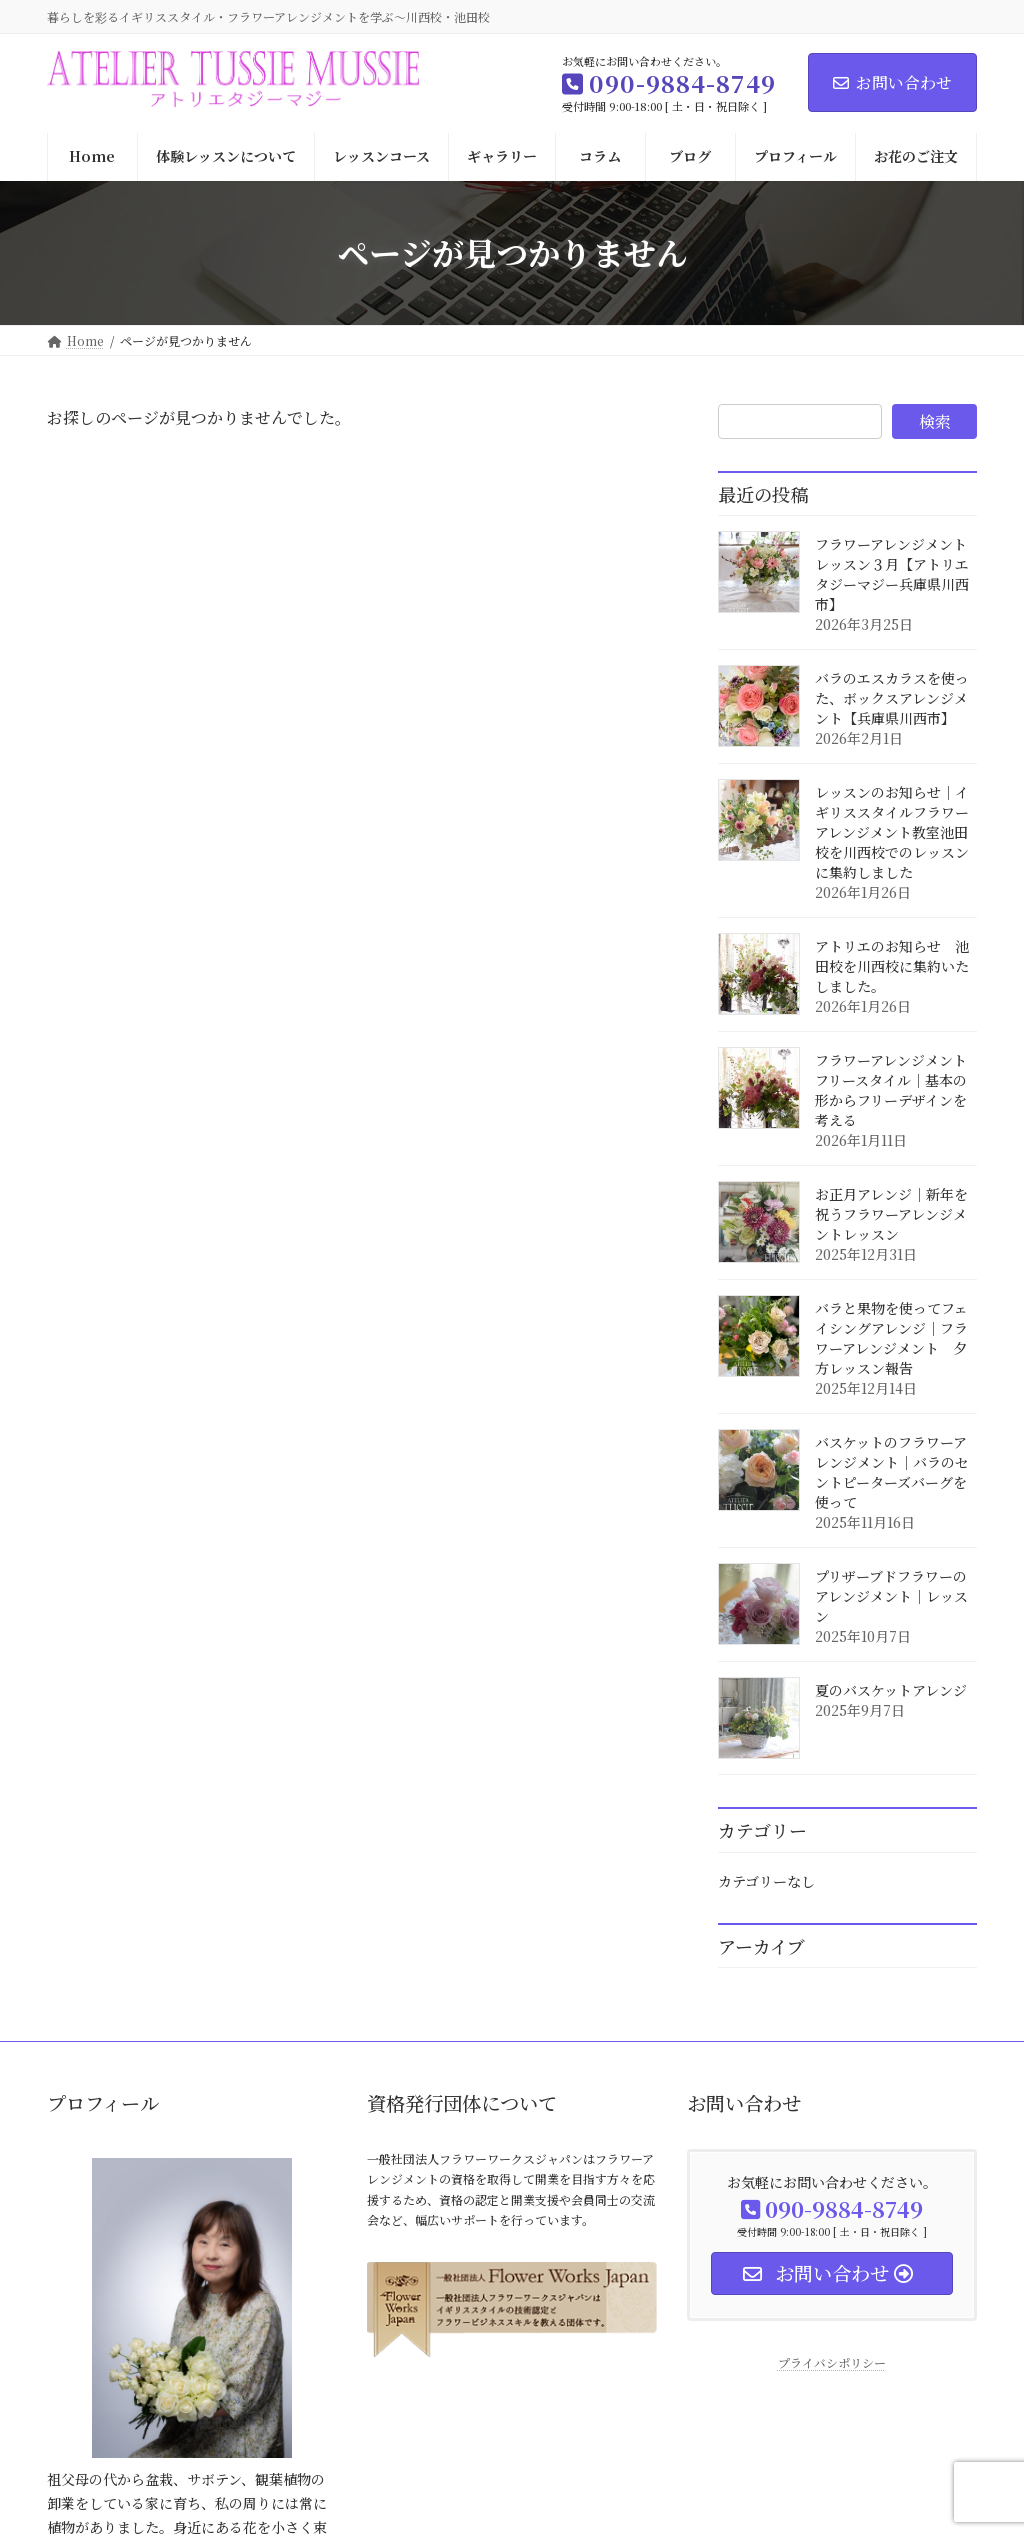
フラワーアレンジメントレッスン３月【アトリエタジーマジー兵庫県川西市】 (892, 574)
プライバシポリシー (832, 2362)
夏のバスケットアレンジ (891, 1690)
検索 (935, 421)
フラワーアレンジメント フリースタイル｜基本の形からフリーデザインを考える (898, 1090)
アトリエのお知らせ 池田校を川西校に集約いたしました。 (892, 966)
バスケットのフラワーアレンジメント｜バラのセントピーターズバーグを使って (892, 1472)
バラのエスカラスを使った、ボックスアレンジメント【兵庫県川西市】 (892, 698)
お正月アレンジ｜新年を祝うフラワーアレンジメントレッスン (891, 1214)
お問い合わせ (892, 82)
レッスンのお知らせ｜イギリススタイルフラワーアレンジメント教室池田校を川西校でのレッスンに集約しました (892, 832)
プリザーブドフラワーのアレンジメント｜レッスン (891, 1596)
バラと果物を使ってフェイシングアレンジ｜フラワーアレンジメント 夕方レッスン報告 (891, 1338)
